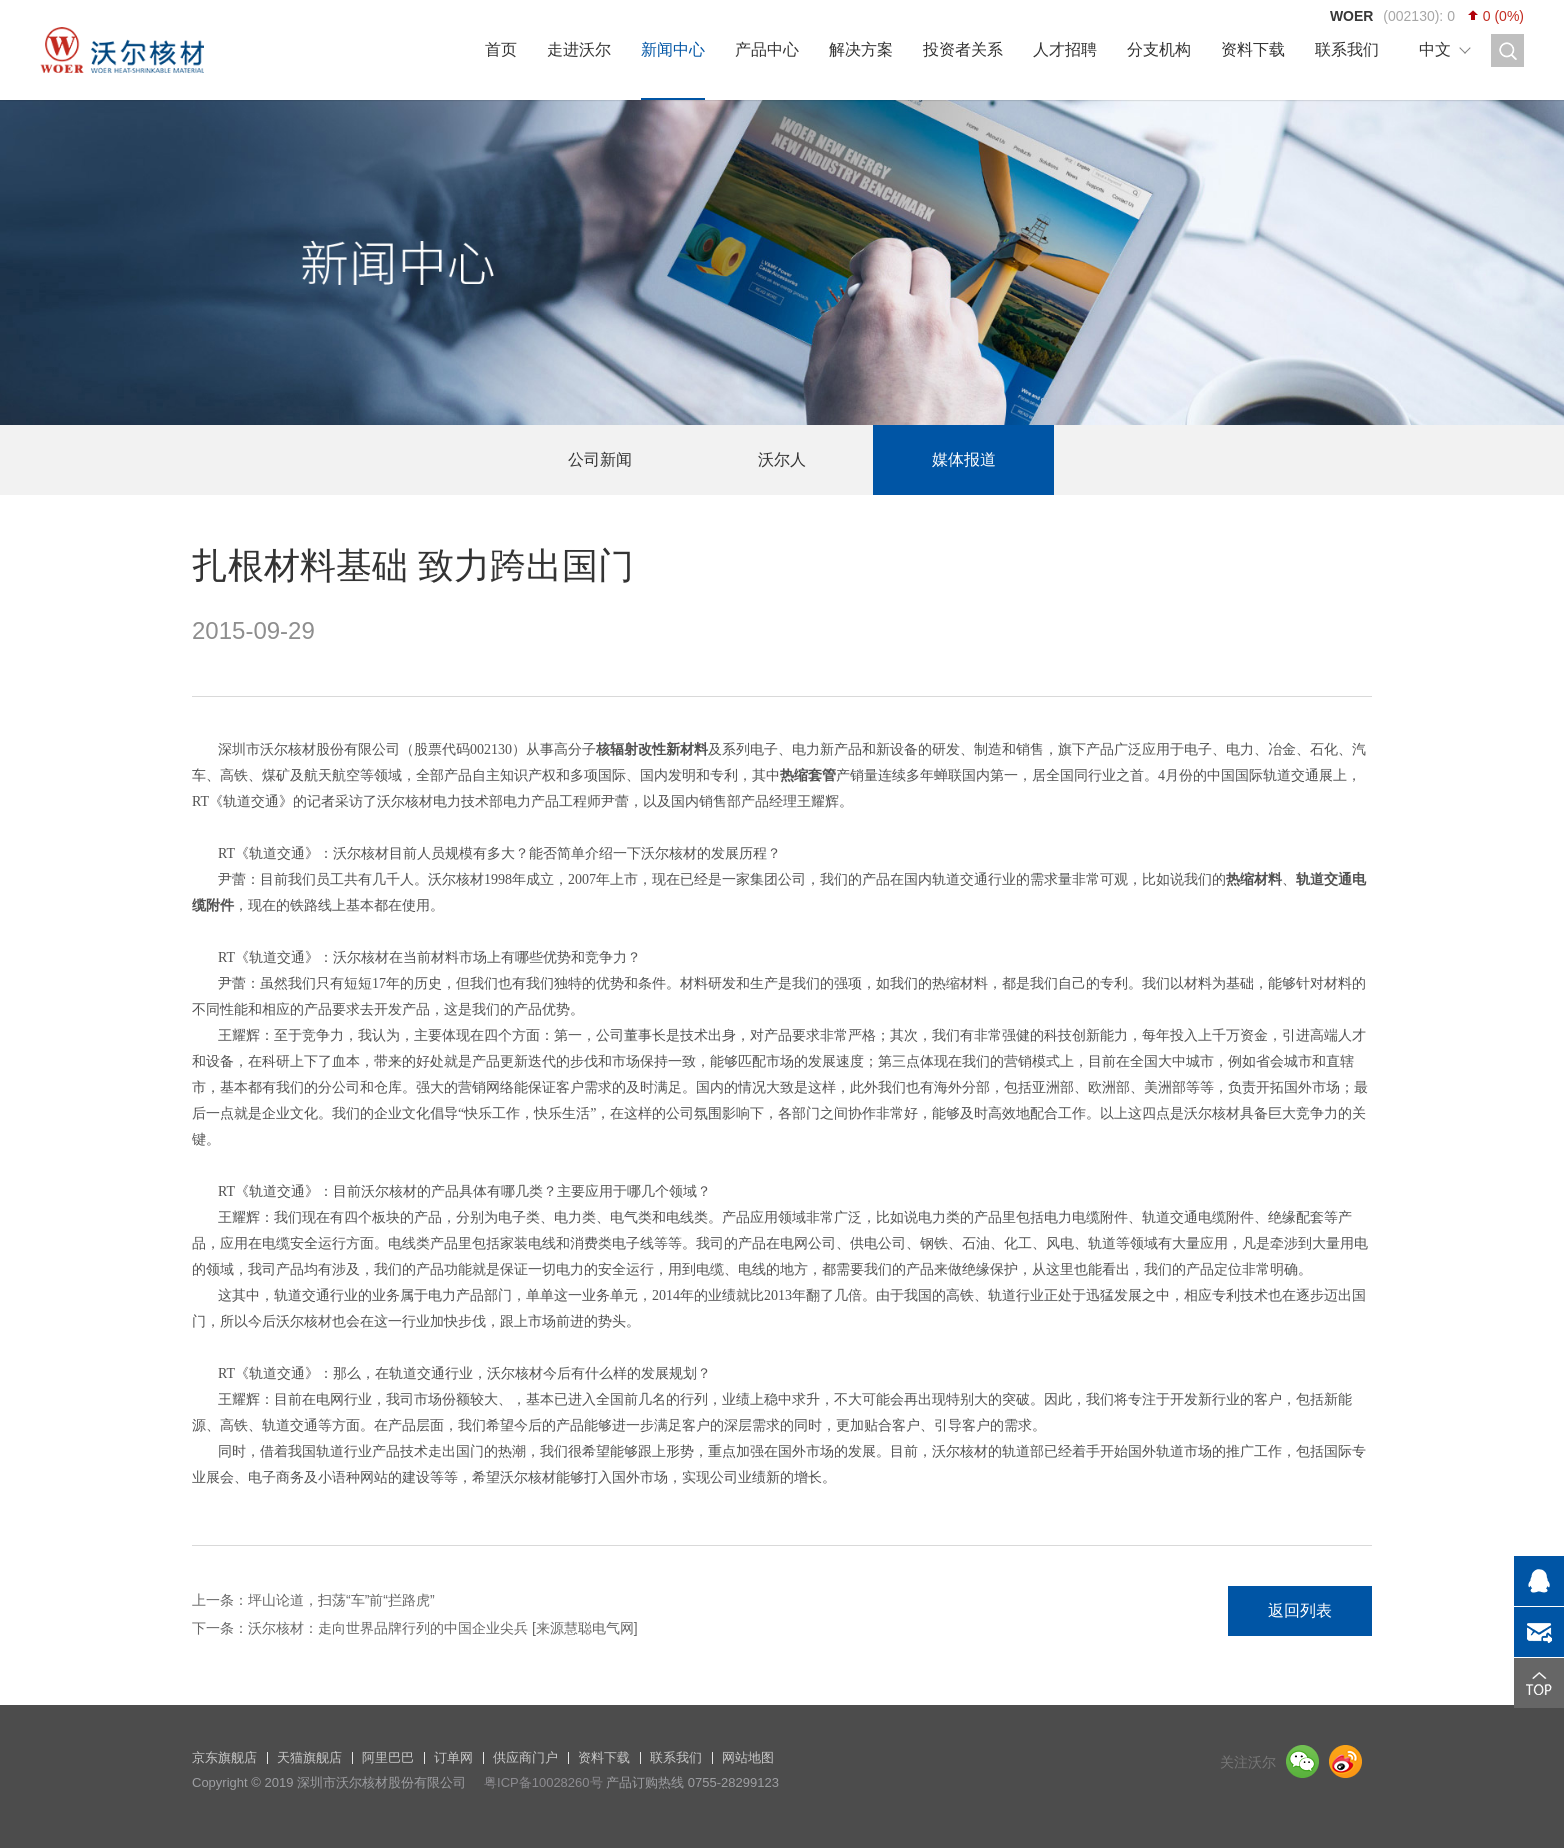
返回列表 (1300, 1610)
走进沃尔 (579, 49)
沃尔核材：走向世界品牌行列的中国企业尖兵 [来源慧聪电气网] (443, 1628)
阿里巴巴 (388, 1757)
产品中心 (767, 49)
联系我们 (1347, 49)
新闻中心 (673, 49)
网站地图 (748, 1757)
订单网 (453, 1757)
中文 (1435, 49)
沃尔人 (782, 459)
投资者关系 (963, 49)
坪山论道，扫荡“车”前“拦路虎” (341, 1600)
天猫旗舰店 (309, 1757)
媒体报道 (964, 459)
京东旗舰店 (224, 1757)
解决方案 (861, 49)
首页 (501, 49)
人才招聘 (1065, 49)
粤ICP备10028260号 (543, 1782)
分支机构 (1159, 49)
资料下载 (1253, 49)
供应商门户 (525, 1757)
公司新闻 (600, 459)
